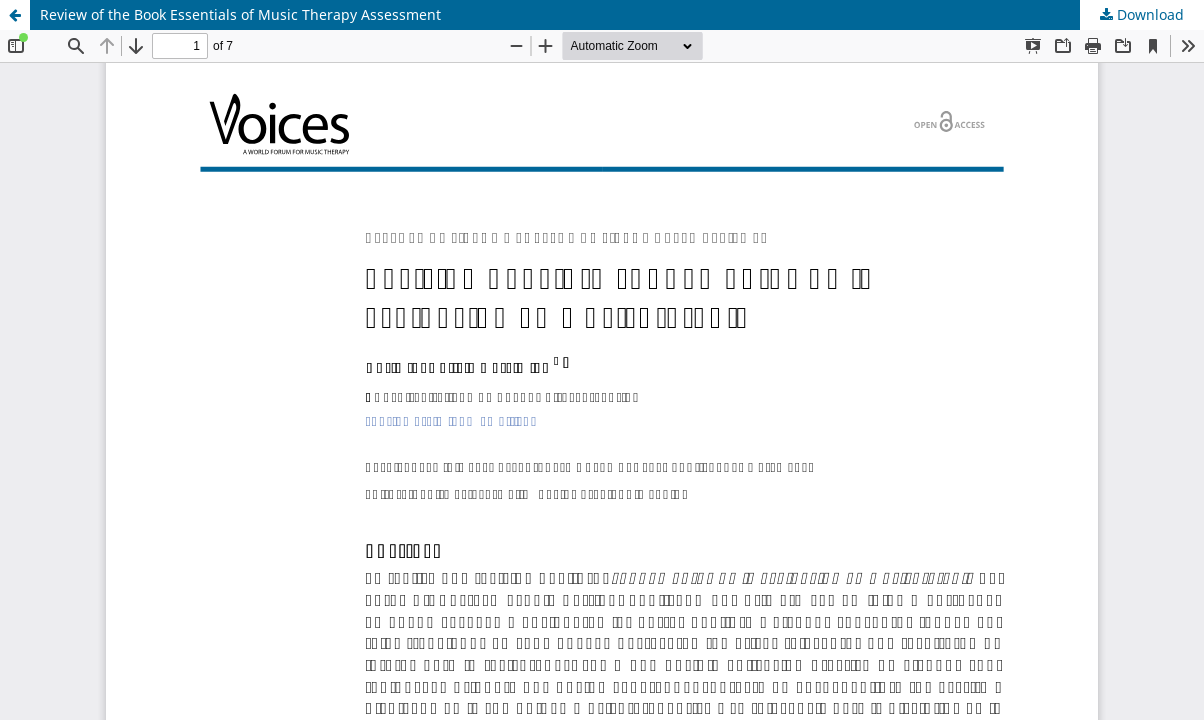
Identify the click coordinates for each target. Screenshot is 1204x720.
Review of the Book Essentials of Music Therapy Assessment (240, 14)
